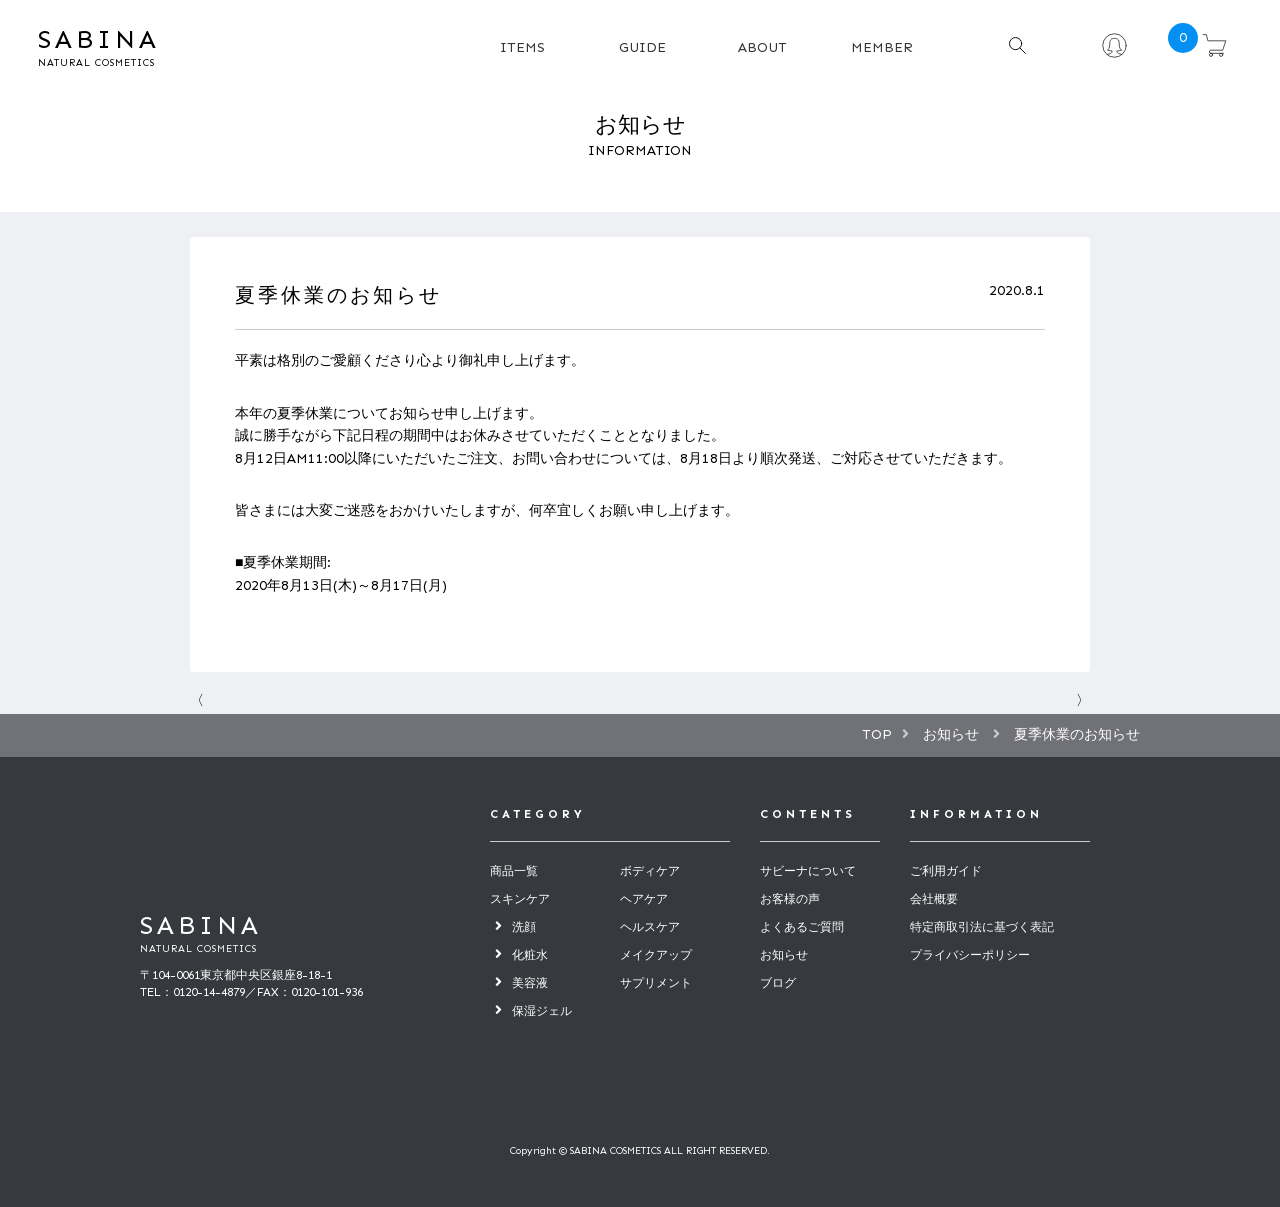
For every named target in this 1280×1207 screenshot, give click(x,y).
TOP (877, 734)
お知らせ (784, 955)
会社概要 (934, 899)
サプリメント (656, 983)
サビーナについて (808, 871)
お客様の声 (790, 899)
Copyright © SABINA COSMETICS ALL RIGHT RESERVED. (640, 1151)
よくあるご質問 (802, 927)
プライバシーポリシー (970, 955)
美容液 (530, 983)
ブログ (778, 983)
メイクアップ (656, 955)
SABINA (158, 47)
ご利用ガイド (946, 871)
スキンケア (520, 899)
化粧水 (530, 955)
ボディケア (650, 871)
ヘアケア (644, 899)
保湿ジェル (542, 1011)
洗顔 (524, 927)
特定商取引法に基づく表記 (982, 927)
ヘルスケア (650, 927)
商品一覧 (514, 871)
